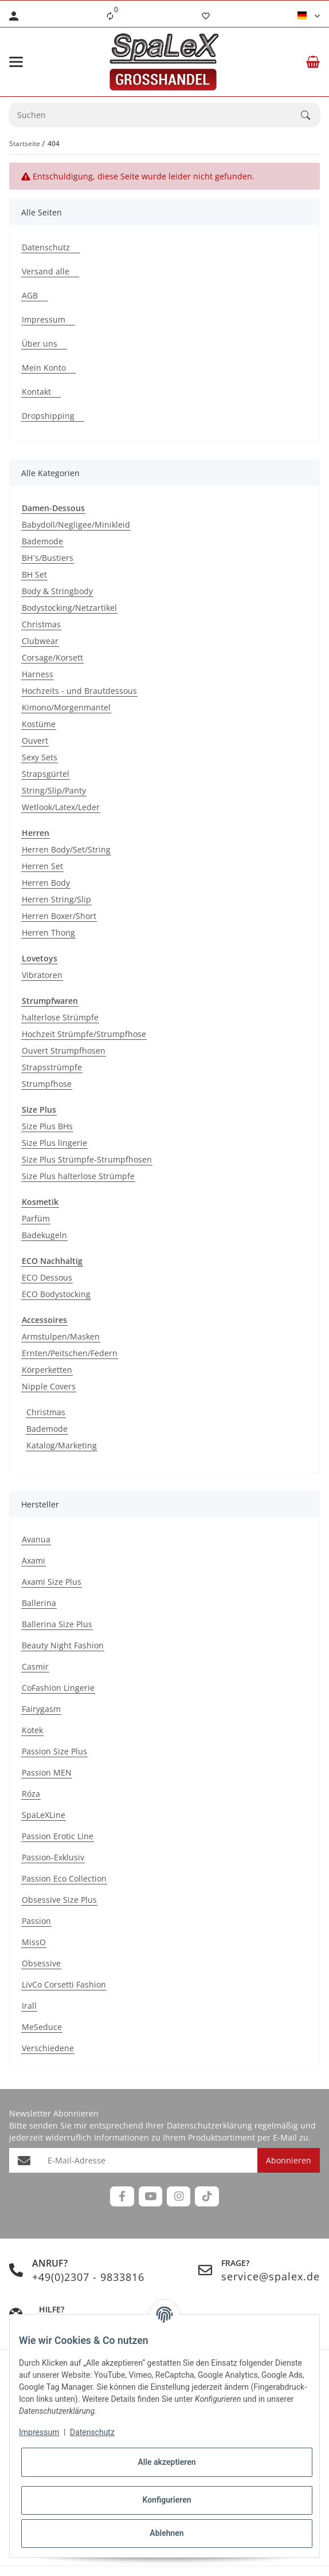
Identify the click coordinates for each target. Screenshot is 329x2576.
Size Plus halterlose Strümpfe (78, 1176)
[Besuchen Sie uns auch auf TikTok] (206, 2196)
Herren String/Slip (56, 899)
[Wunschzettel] (205, 16)
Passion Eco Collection (64, 1878)
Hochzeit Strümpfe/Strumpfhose (84, 1033)
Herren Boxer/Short (59, 915)
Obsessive (41, 1963)
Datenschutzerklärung (209, 2125)
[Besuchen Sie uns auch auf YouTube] (150, 2196)
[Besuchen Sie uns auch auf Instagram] (178, 2196)
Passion (36, 1920)
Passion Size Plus (54, 1751)
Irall (29, 2005)
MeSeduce (42, 2026)
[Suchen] (310, 115)
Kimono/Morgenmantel (66, 707)
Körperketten (47, 1369)
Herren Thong (48, 932)
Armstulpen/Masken (61, 1336)
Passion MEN (47, 1772)
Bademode (42, 541)
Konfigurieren (166, 2499)
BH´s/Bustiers (47, 557)
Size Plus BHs (47, 1126)
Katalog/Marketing (61, 1445)
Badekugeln (44, 1235)
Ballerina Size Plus (57, 1624)
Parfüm (36, 1218)
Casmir (35, 1666)
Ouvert (35, 740)
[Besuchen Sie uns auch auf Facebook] (122, 2196)
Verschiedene (48, 2048)
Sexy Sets (39, 757)
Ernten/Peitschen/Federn (69, 1353)
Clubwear (40, 640)
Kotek (32, 1730)
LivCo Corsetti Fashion (64, 1984)
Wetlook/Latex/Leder (61, 807)
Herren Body (46, 882)
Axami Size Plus (51, 1581)
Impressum (39, 2432)
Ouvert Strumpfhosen (63, 1050)
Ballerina (39, 1602)
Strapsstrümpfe (52, 1067)
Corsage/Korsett (52, 657)
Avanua (36, 1539)
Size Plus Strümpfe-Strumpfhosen (87, 1159)
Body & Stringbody (57, 591)
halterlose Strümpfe (60, 1017)
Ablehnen (166, 2533)
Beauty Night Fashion (63, 1645)
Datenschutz (92, 2432)
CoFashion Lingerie (58, 1687)
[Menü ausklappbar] (16, 62)
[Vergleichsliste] (110, 16)
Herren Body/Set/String (66, 849)
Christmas (41, 624)
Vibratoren (42, 974)
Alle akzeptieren (166, 2462)
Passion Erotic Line (57, 1836)
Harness (37, 674)
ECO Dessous (47, 1277)
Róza (31, 1793)
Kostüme (39, 723)
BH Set (34, 574)
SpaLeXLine (43, 1814)
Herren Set (42, 866)
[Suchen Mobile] (155, 115)
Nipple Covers (49, 1386)
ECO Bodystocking (56, 1294)
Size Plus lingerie (54, 1142)
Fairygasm (41, 1708)
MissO (34, 1942)
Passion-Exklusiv (53, 1857)
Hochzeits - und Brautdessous (79, 690)
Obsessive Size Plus (59, 1899)
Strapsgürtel (45, 773)
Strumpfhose (47, 1083)
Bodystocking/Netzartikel (69, 607)
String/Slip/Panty (54, 790)
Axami (33, 1560)
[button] (308, 16)
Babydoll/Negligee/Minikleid (76, 524)
